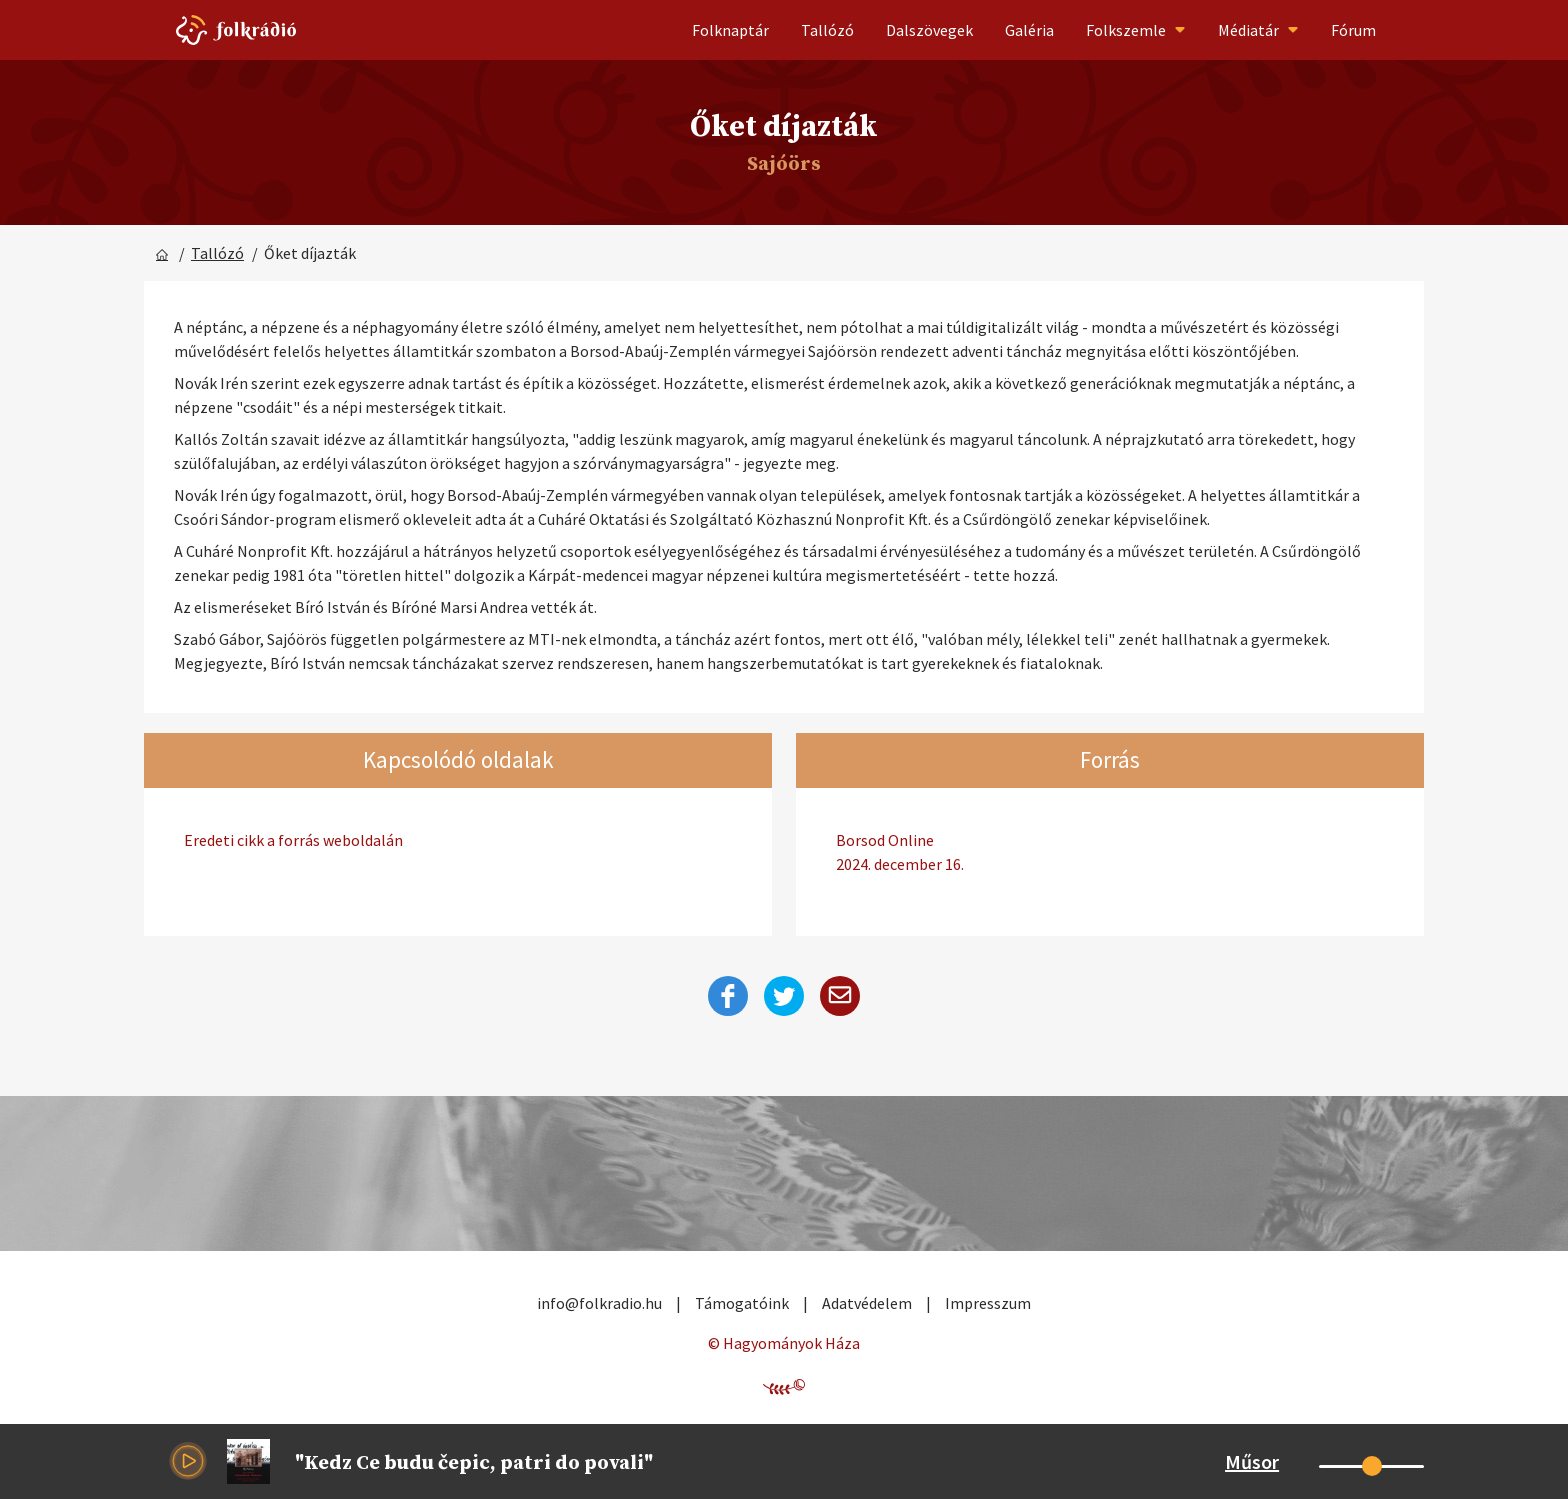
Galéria (1029, 30)
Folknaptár (730, 30)
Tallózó (827, 30)
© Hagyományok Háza (784, 1343)
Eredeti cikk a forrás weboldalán (293, 840)
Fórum (1353, 30)
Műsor (1252, 1461)
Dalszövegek (929, 30)
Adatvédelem (867, 1303)
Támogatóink (742, 1303)
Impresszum (988, 1303)
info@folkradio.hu (599, 1303)
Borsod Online (1110, 853)
